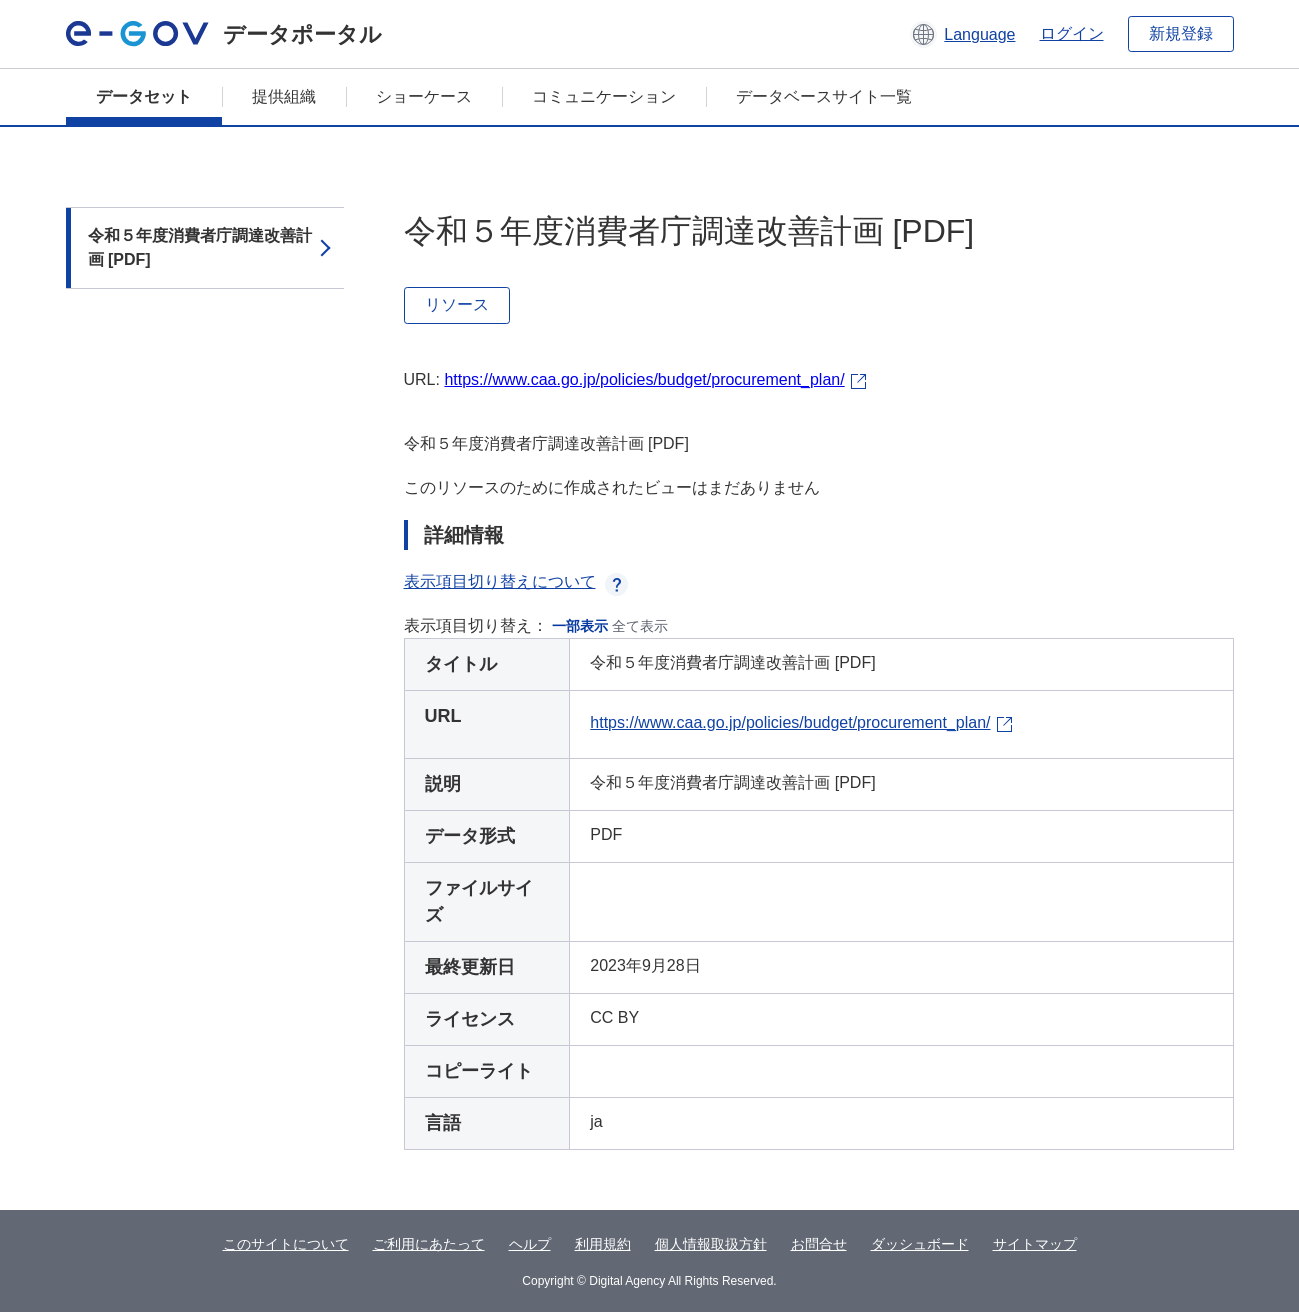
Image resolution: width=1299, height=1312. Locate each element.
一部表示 (580, 626)
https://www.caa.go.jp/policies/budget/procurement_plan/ (644, 379)
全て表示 (640, 626)
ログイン (1072, 33)
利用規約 (603, 1244)
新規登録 (1181, 33)
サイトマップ (1035, 1244)
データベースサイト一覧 (824, 96)
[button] (962, 34)
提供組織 (284, 96)
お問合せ (819, 1244)
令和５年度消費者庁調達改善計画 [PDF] (200, 247)
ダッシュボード (920, 1244)
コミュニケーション (604, 96)
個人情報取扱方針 (711, 1244)
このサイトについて (286, 1244)
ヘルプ (530, 1244)
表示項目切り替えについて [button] (516, 581)
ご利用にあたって (429, 1244)
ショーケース (424, 96)
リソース (457, 304)
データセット (144, 96)
